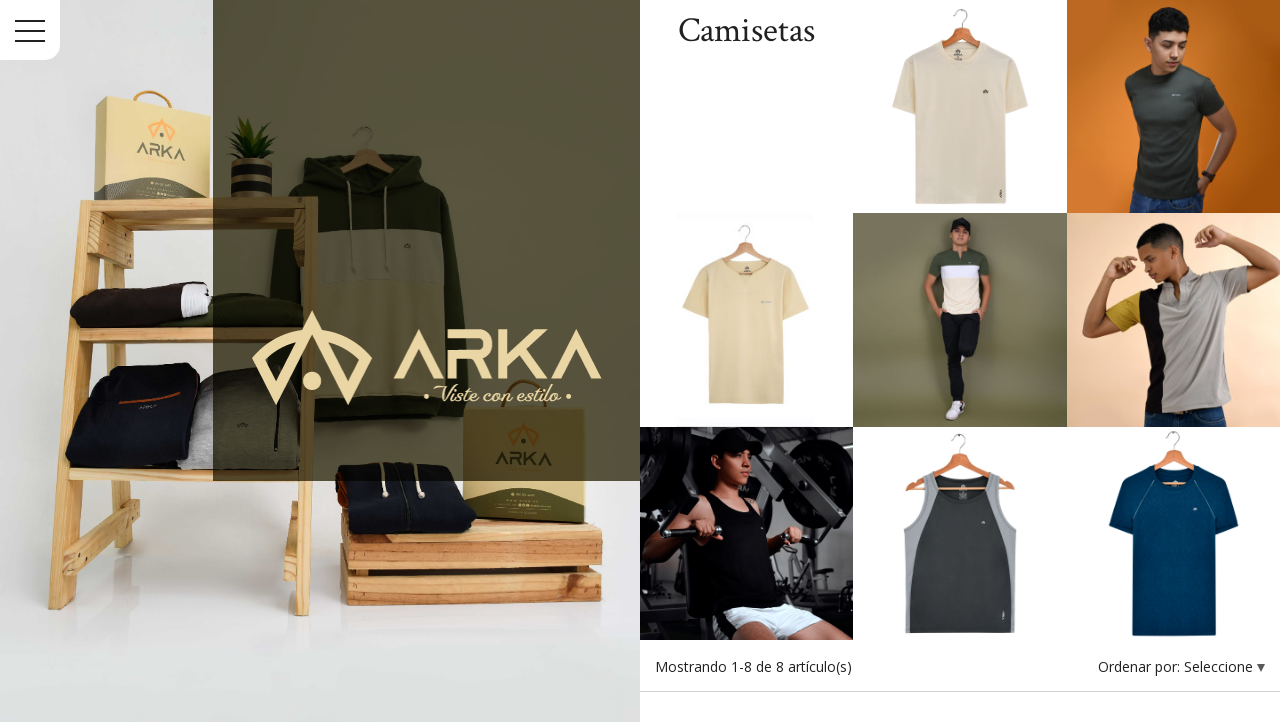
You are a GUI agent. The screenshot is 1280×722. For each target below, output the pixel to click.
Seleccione (1220, 666)
